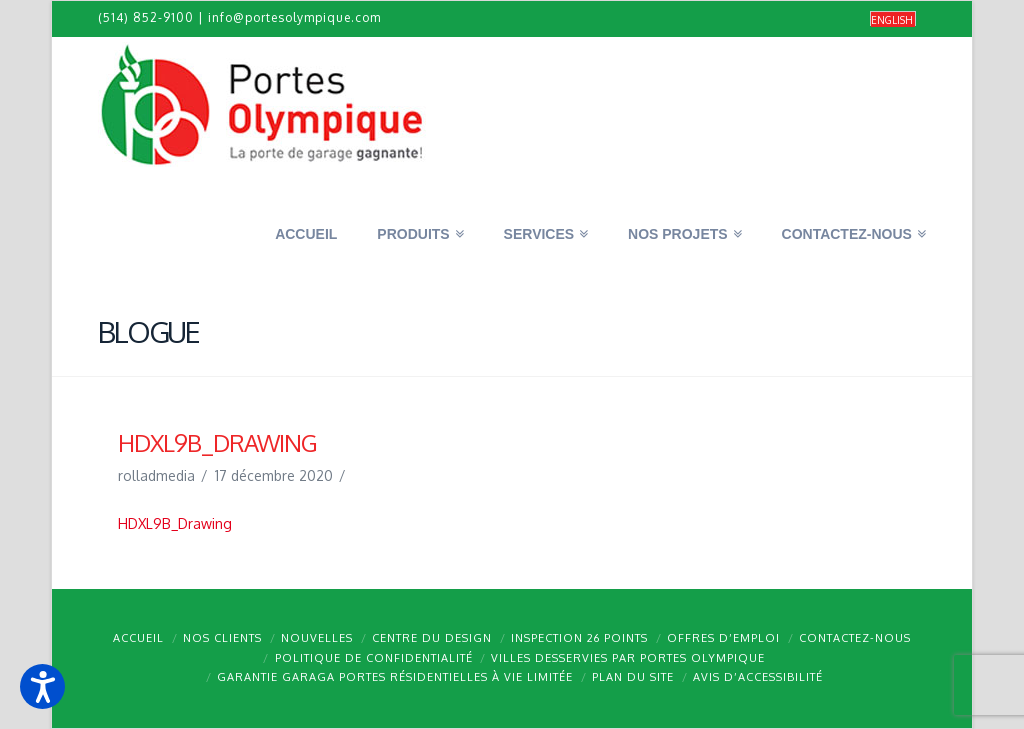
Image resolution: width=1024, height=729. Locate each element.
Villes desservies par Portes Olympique (628, 658)
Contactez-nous (855, 638)
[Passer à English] (893, 19)
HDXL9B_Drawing (175, 523)
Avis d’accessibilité (758, 677)
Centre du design (432, 638)
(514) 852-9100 (146, 17)
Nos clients (222, 638)
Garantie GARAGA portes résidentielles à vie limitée (395, 677)
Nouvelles (317, 638)
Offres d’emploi (723, 638)
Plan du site (633, 677)
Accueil (138, 638)
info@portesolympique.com (294, 17)
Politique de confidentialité (374, 658)
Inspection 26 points (579, 638)
